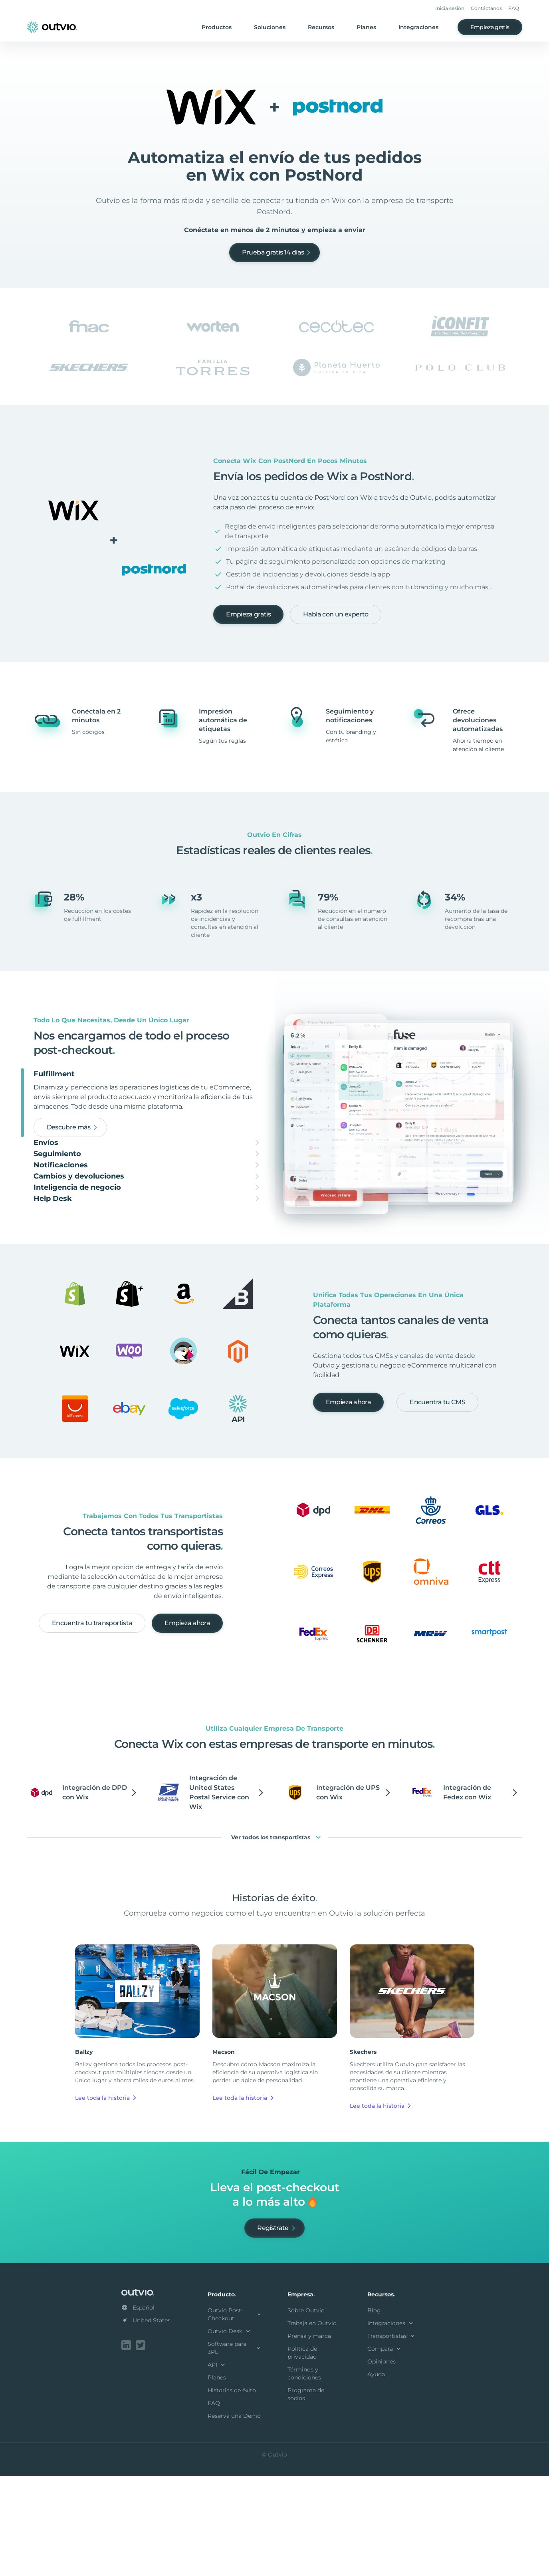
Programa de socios (305, 2495)
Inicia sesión (449, 8)
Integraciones (418, 27)
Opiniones (381, 2463)
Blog (374, 2411)
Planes (366, 27)
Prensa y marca (309, 2437)
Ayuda (376, 2475)
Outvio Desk (230, 2433)
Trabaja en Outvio (312, 2424)
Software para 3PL (235, 2449)
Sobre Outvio (306, 2411)
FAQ (513, 8)
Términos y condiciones (304, 2475)
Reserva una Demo (234, 2517)
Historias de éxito (232, 2491)
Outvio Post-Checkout (235, 2415)
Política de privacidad (302, 2454)
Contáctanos (486, 8)
